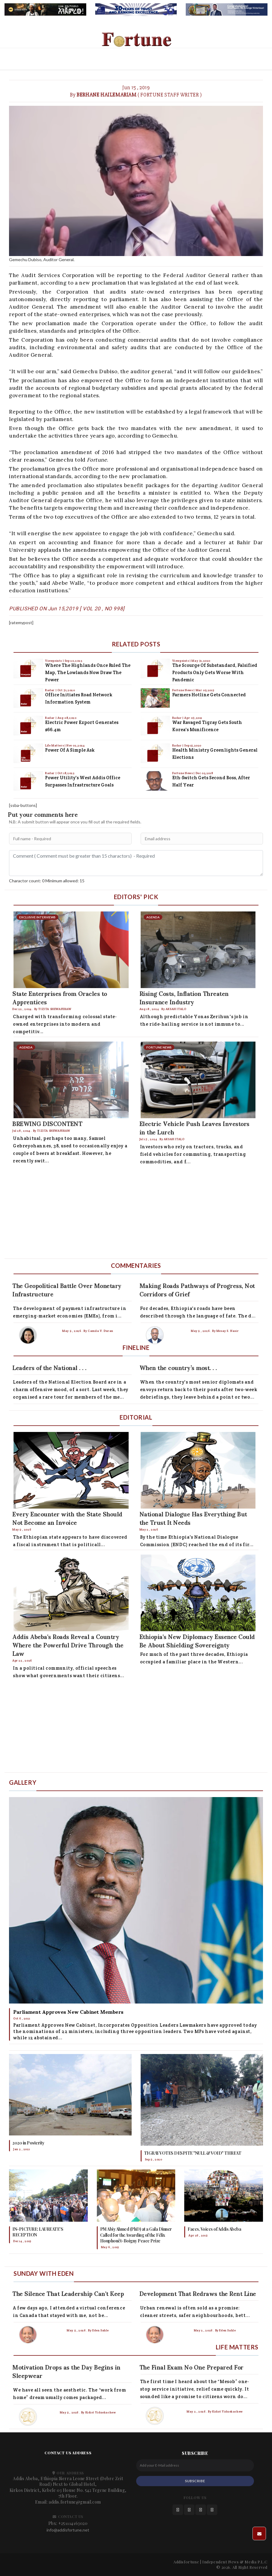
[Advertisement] (136, 1213)
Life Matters (55, 745)
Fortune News (183, 690)
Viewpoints (54, 661)
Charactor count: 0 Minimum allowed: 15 (46, 880)
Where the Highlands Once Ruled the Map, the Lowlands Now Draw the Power (87, 672)
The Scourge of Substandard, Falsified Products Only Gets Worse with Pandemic (214, 672)
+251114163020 (73, 2523)
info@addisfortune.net (68, 2529)
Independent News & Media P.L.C (234, 2561)
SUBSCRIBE (195, 2481)
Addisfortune (186, 2561)
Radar (50, 690)
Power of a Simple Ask (69, 750)
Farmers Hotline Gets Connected (209, 694)
